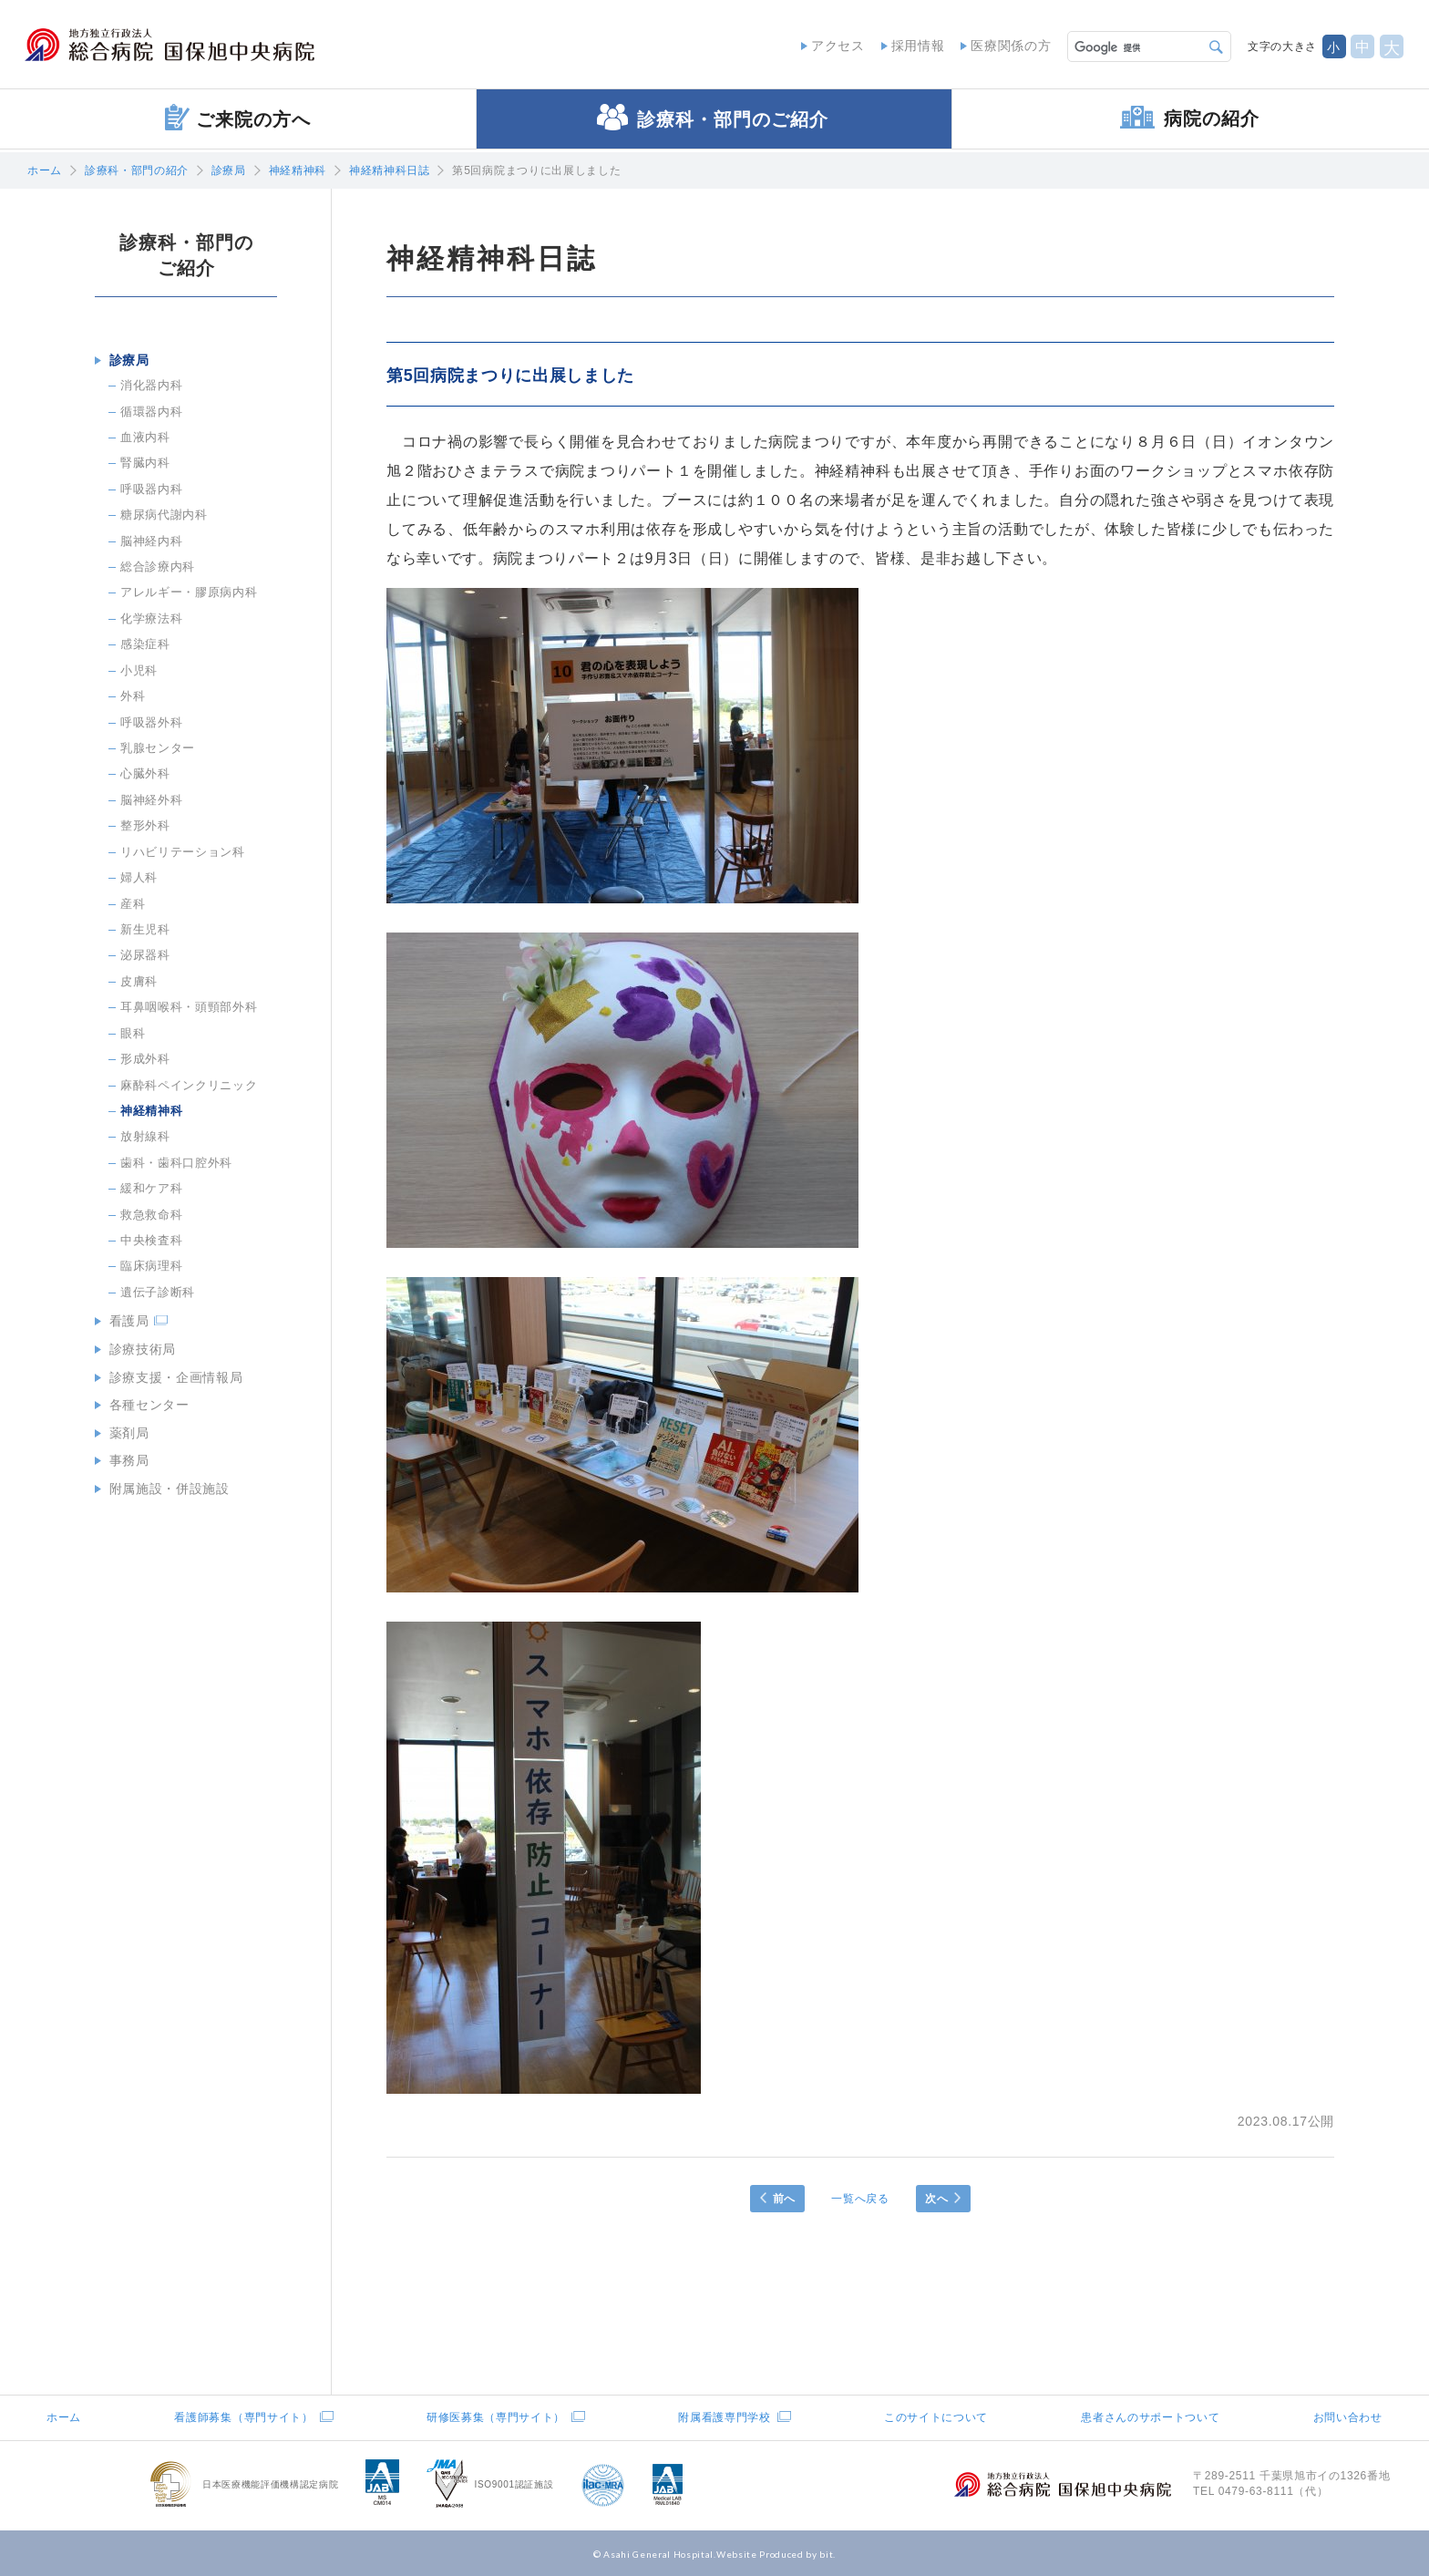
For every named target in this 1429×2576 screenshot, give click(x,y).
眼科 (132, 1032)
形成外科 (145, 1058)
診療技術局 (141, 1348)
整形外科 (145, 825)
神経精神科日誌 (389, 170)
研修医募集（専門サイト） (496, 2417)
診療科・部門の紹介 (137, 170)
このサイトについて (936, 2417)
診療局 (228, 170)
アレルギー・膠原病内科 (188, 592)
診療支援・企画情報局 (175, 1375)
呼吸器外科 (151, 721)
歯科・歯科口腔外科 (176, 1162)
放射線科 (145, 1136)
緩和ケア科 (151, 1188)
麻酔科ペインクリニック (188, 1084)
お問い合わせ (1348, 2417)
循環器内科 (151, 410)
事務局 (128, 1457)
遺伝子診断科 (157, 1291)
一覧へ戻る (860, 2198)
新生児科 (145, 928)
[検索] (1135, 45)
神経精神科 (297, 170)
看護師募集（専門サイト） (243, 2417)
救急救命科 (151, 1214)
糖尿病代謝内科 (164, 514)
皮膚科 (139, 980)
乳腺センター (157, 747)
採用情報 (915, 45)
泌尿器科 (145, 955)
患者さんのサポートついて (1150, 2417)
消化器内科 (151, 385)
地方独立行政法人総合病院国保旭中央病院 (178, 46)
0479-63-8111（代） (1273, 2491)
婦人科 (139, 877)
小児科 (139, 669)
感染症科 (145, 644)
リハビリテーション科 (182, 851)
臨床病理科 (151, 1266)
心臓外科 (145, 773)
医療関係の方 (1009, 45)
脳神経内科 (151, 540)
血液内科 (145, 436)
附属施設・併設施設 (168, 1485)
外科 (132, 696)
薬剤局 (128, 1430)
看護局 (128, 1321)
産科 (132, 903)
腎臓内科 (145, 462)
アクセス (835, 45)
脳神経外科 (151, 799)
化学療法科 (151, 617)
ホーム (44, 170)
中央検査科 (151, 1239)
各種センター (148, 1403)
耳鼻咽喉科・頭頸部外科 (188, 1007)
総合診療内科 (157, 565)
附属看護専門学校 (724, 2417)
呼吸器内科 (151, 488)
